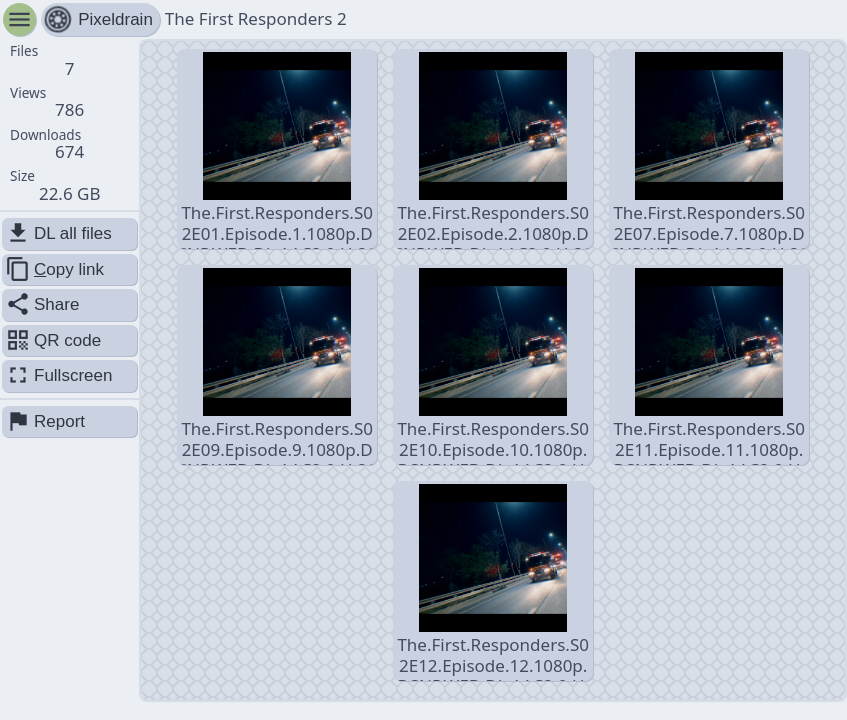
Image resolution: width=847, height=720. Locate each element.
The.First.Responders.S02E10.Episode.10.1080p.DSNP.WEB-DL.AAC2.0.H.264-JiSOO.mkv (493, 366)
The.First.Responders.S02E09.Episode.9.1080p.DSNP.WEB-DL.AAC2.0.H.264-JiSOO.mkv (277, 366)
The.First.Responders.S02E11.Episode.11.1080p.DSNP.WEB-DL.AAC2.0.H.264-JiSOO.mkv (709, 366)
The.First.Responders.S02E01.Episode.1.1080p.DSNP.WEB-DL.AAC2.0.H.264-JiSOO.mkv (277, 150)
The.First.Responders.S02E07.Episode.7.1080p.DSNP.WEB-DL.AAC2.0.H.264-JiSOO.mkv (709, 150)
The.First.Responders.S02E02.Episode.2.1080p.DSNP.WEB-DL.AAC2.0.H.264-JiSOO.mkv (493, 150)
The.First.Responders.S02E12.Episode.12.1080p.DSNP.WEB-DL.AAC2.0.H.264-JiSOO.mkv (493, 582)
